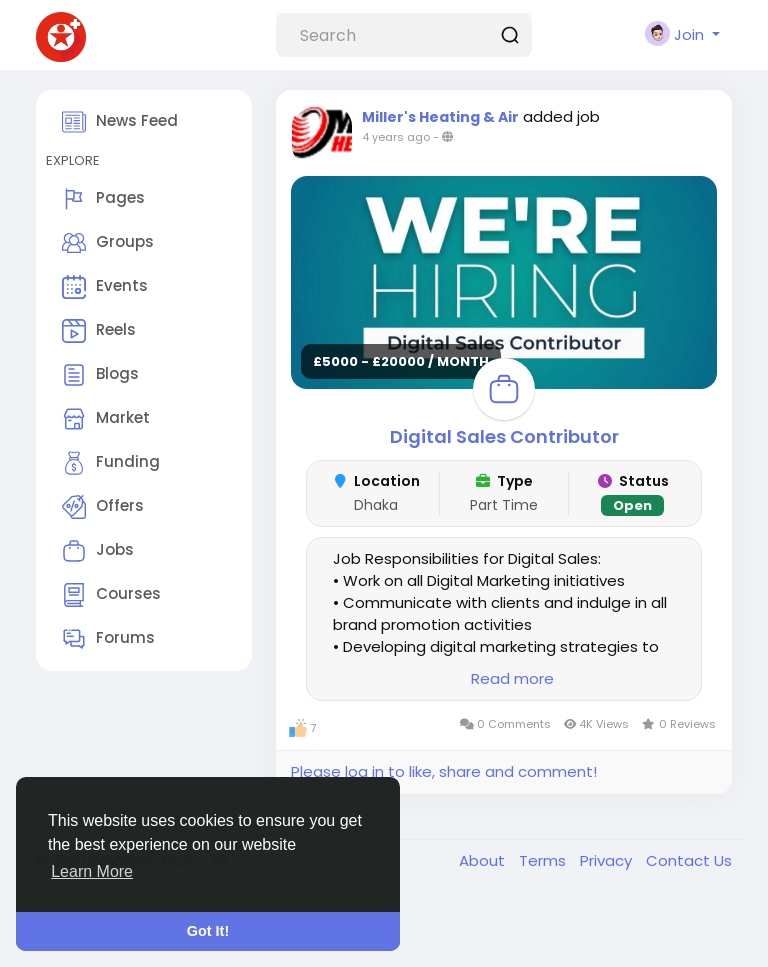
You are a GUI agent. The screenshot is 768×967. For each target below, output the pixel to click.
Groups (108, 243)
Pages (103, 199)
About (484, 860)
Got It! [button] (208, 931)
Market (106, 419)
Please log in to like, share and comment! (444, 771)
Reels (99, 331)
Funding (111, 463)
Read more (512, 678)
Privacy (608, 860)
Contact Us (689, 860)
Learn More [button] (92, 871)
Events (105, 287)
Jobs (98, 551)
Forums (108, 639)
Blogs (100, 375)
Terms (544, 860)
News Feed (120, 122)
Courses (111, 595)
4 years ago (396, 137)
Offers (103, 507)
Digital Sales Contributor (504, 436)
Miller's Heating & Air (440, 117)
